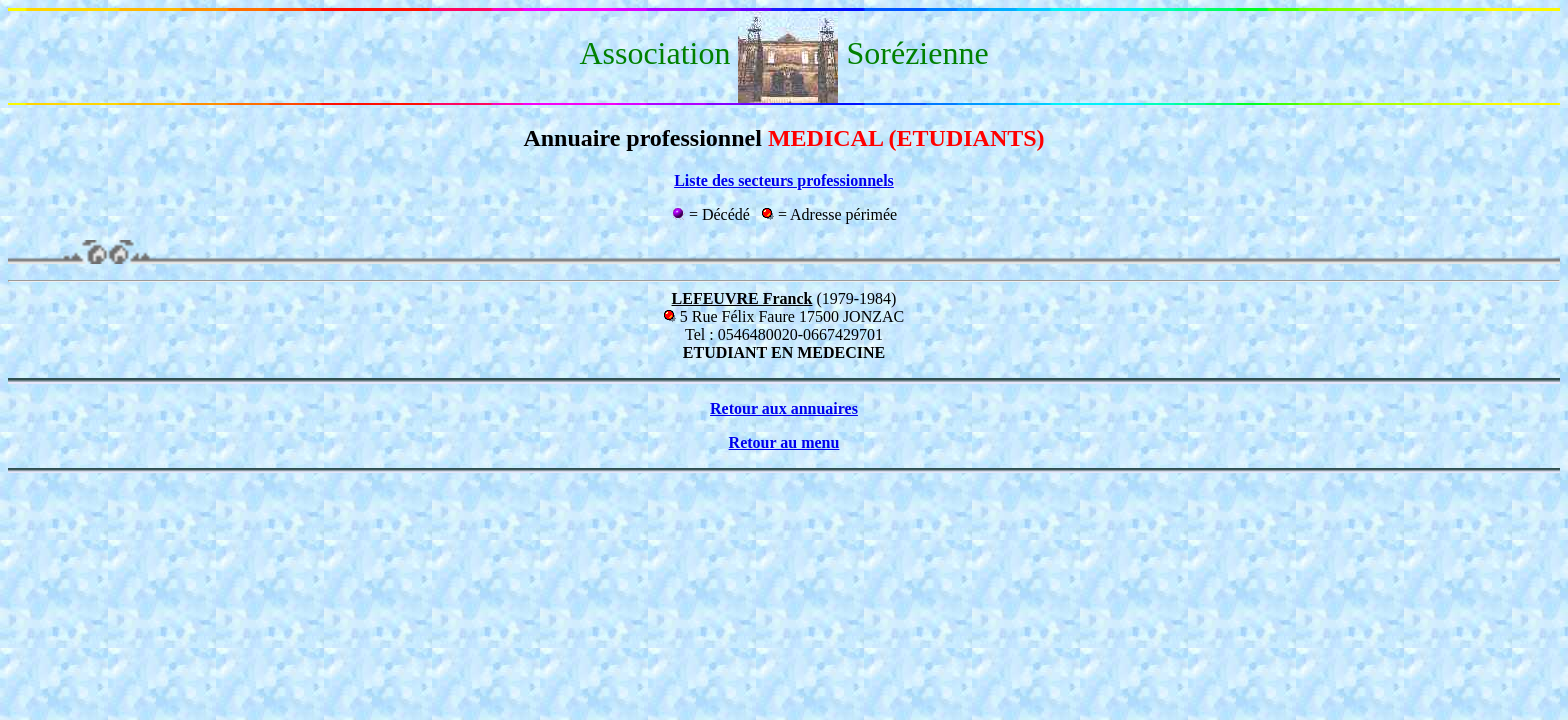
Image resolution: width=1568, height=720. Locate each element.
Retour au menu (784, 442)
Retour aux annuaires (784, 408)
